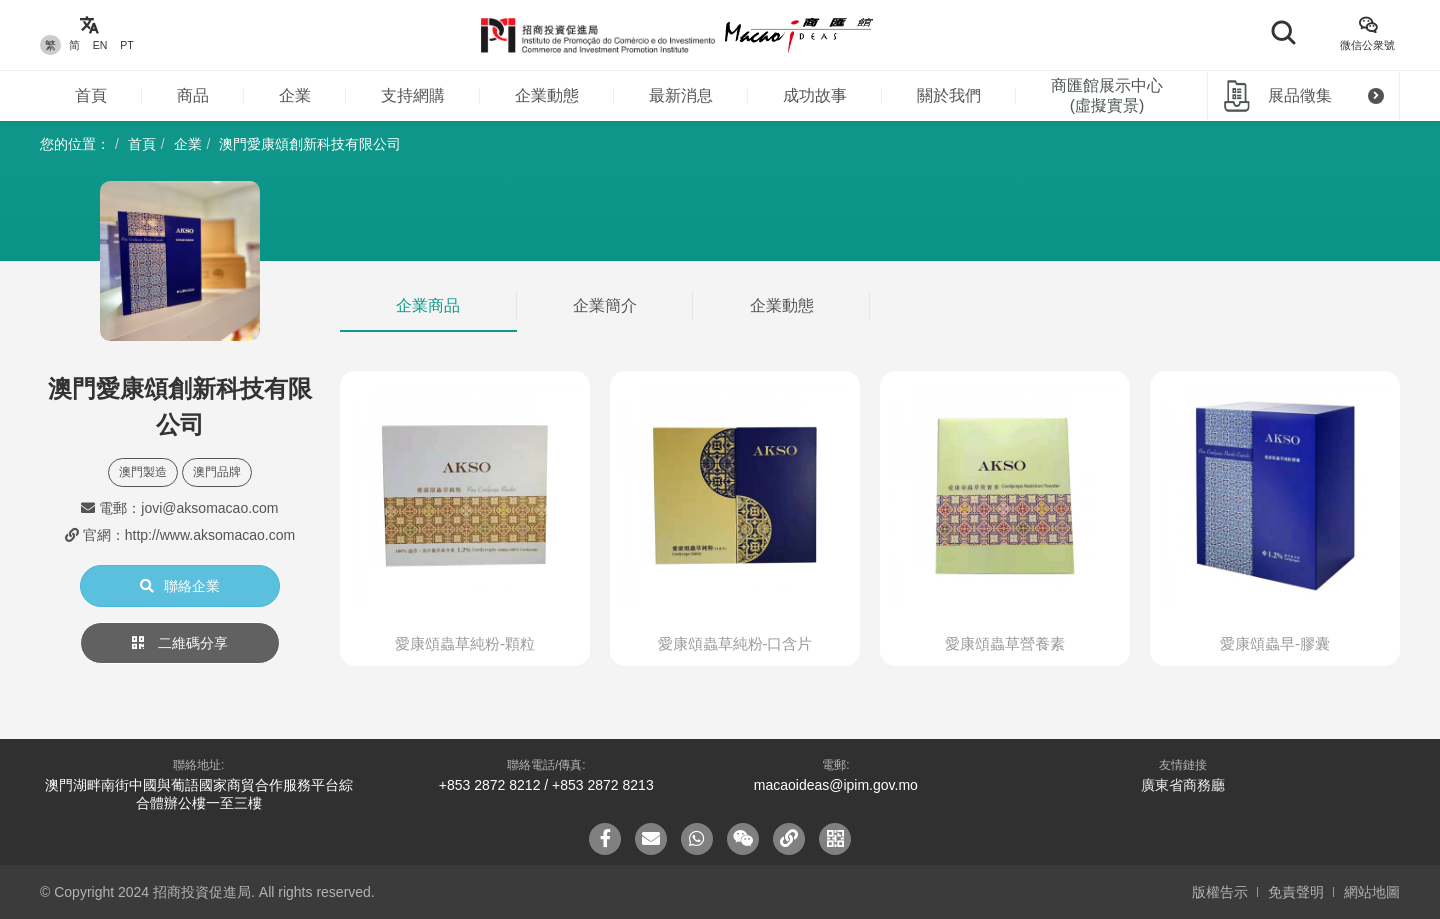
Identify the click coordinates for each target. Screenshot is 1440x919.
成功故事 (815, 95)
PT (126, 45)
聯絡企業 (180, 586)
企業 (295, 95)
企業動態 (547, 95)
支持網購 (413, 95)
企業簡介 (605, 305)
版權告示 (1220, 892)
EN (100, 45)
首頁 (91, 95)
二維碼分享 (180, 643)
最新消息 (681, 95)
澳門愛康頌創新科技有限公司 (310, 144)
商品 (193, 95)
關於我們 (949, 95)
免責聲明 (1296, 892)
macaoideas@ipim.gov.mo (836, 785)
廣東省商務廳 (1183, 785)
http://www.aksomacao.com (210, 535)
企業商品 (428, 305)
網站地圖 (1372, 892)
